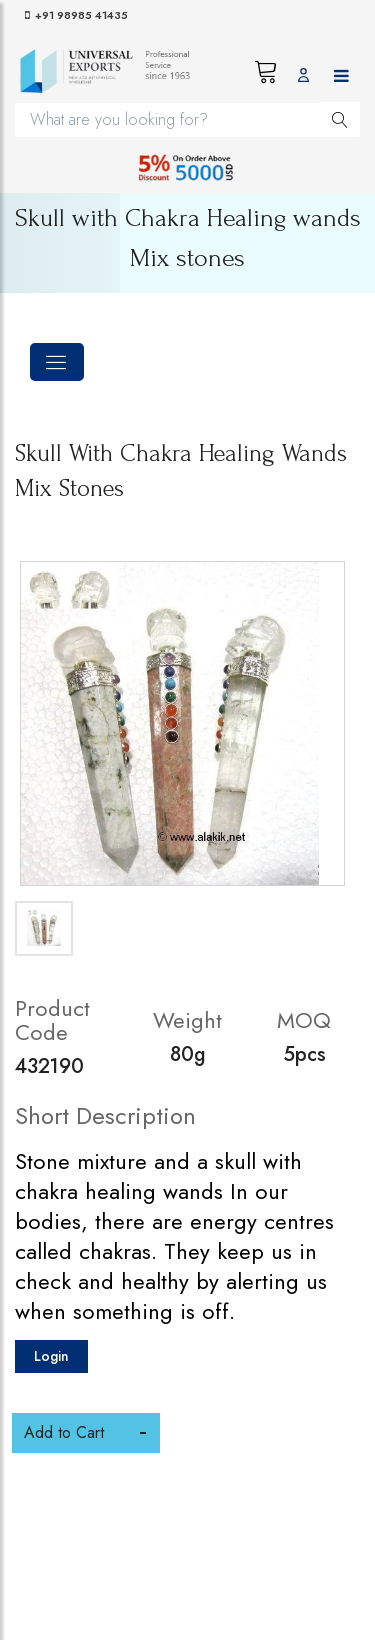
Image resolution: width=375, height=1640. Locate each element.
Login (51, 1356)
